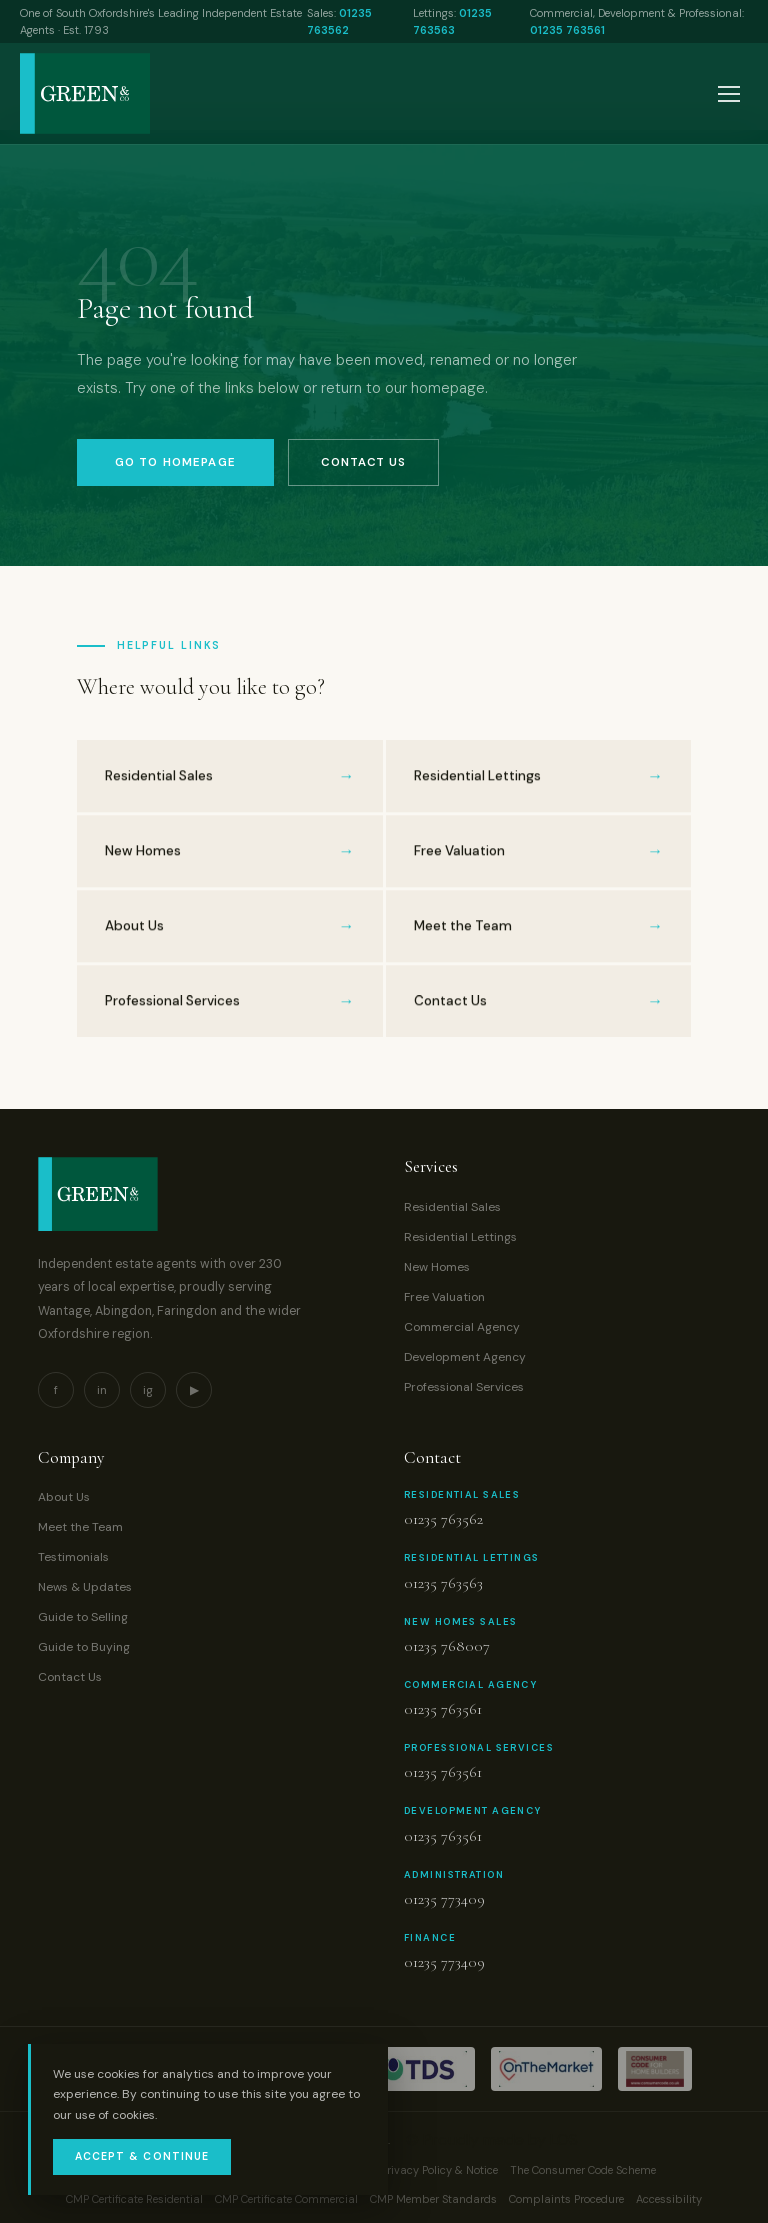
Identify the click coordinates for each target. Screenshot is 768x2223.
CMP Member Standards (433, 2199)
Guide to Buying (84, 1647)
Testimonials (73, 1557)
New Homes (437, 1267)
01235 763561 (567, 30)
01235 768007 (447, 1646)
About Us (64, 1497)
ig (148, 1390)
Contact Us (363, 462)
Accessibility (669, 2199)
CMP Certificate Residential (134, 2199)
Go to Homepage (175, 462)
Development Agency (465, 1357)
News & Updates (85, 1587)
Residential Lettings (460, 1237)
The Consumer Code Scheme (583, 2170)
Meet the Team (80, 1527)
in (102, 1390)
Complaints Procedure (566, 2199)
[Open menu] (729, 94)
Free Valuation (444, 1297)
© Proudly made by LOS (492, 2139)
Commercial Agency (462, 1327)
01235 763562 (443, 1519)
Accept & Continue (142, 2156)
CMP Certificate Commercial (286, 2199)
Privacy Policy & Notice (439, 2170)
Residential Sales (452, 1207)
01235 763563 (443, 1583)
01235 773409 (444, 1899)
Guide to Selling (83, 1617)
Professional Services (464, 1387)
